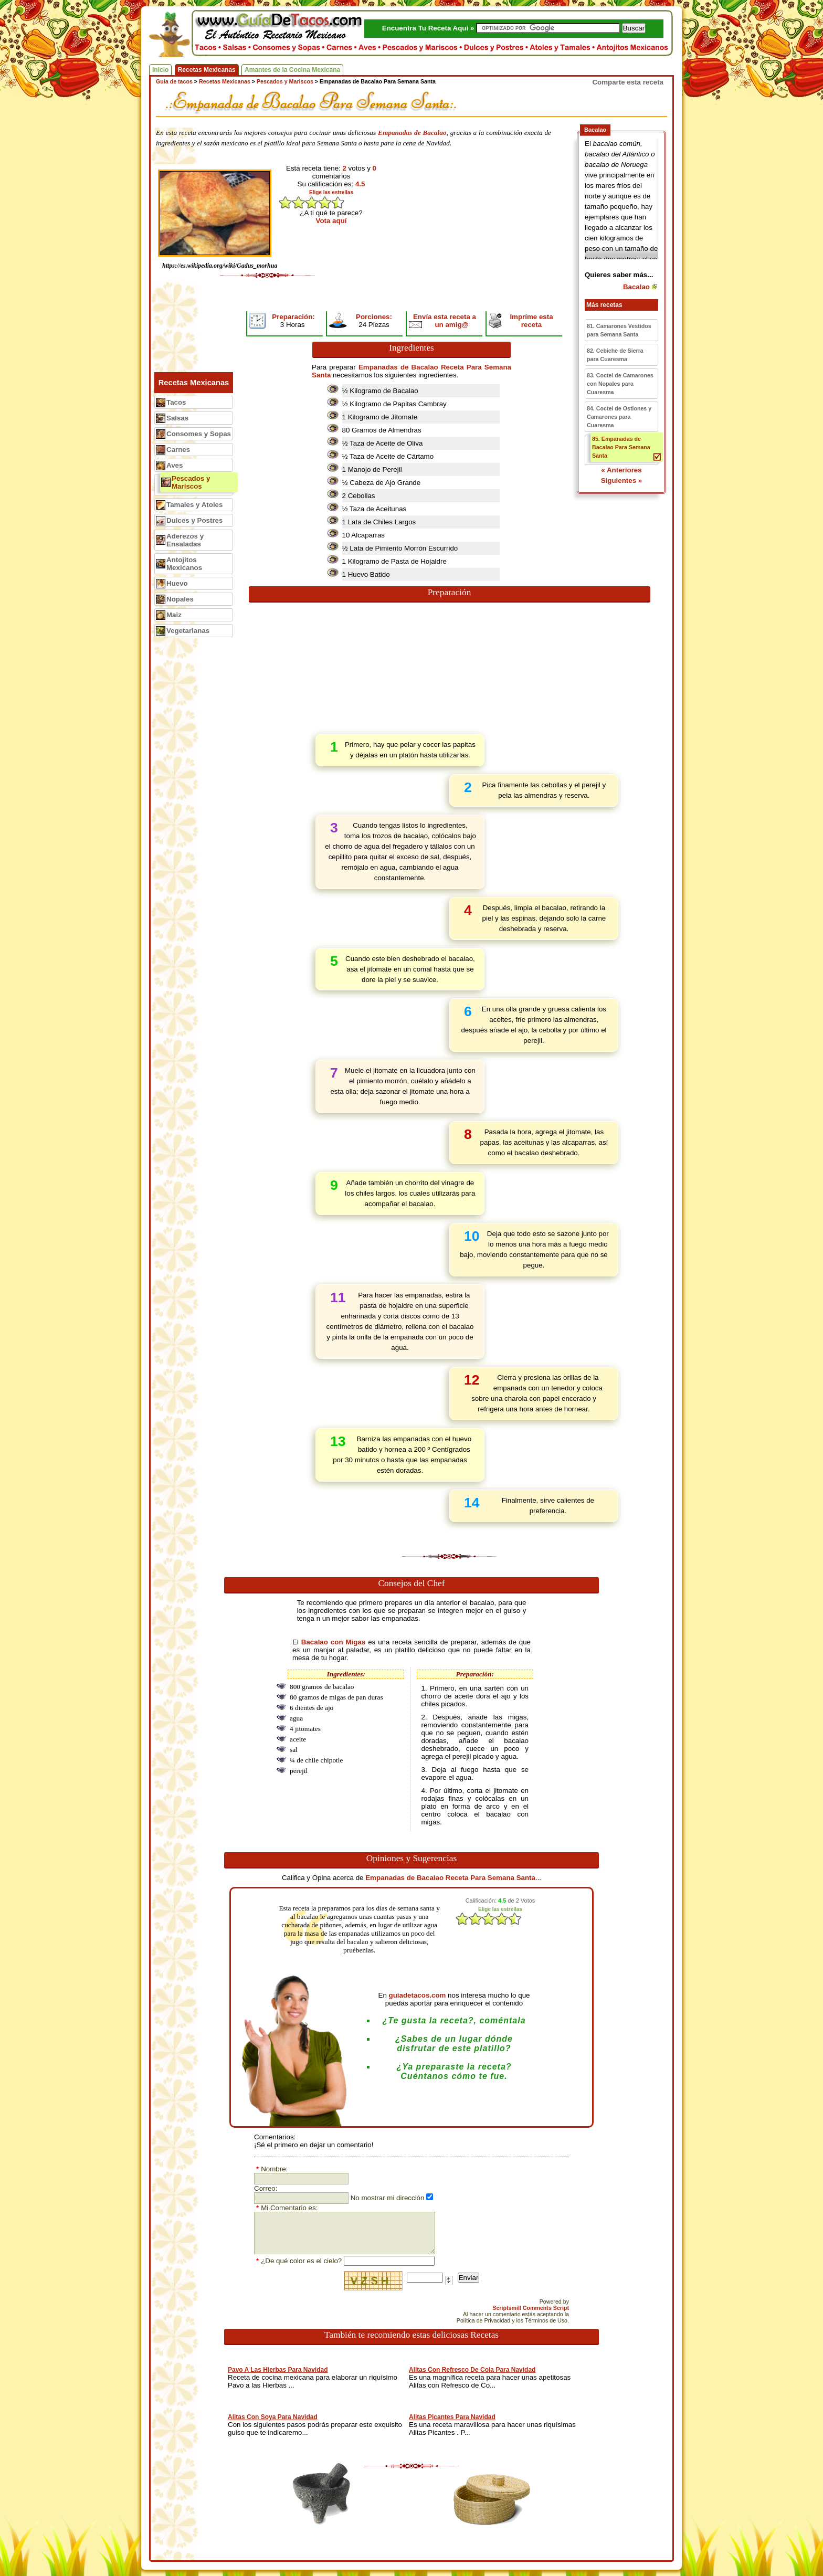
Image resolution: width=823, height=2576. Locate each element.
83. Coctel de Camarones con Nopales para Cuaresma (620, 383)
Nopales (180, 599)
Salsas (177, 418)
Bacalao (636, 287)
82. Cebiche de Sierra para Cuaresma (615, 354)
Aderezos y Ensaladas (185, 540)
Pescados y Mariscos (191, 482)
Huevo (177, 583)
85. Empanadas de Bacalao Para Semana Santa (621, 447)
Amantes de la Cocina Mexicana (292, 69)
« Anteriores (621, 470)
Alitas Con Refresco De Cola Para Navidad (472, 2369)
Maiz (174, 615)
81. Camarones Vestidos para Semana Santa (619, 330)
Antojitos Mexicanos (184, 564)
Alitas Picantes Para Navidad (452, 2417)
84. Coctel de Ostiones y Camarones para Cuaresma (619, 416)
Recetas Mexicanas (207, 69)
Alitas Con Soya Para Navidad (273, 2417)
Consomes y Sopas (198, 434)
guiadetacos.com (417, 1995)
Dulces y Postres (194, 520)
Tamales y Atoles (194, 505)
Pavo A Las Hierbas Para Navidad (278, 2369)
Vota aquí (331, 221)
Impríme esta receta (531, 321)
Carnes (178, 449)
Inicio (160, 69)
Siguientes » (621, 480)
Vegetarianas (187, 631)
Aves (174, 465)
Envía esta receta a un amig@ (444, 321)
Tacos (176, 402)
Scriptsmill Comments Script (530, 2308)
